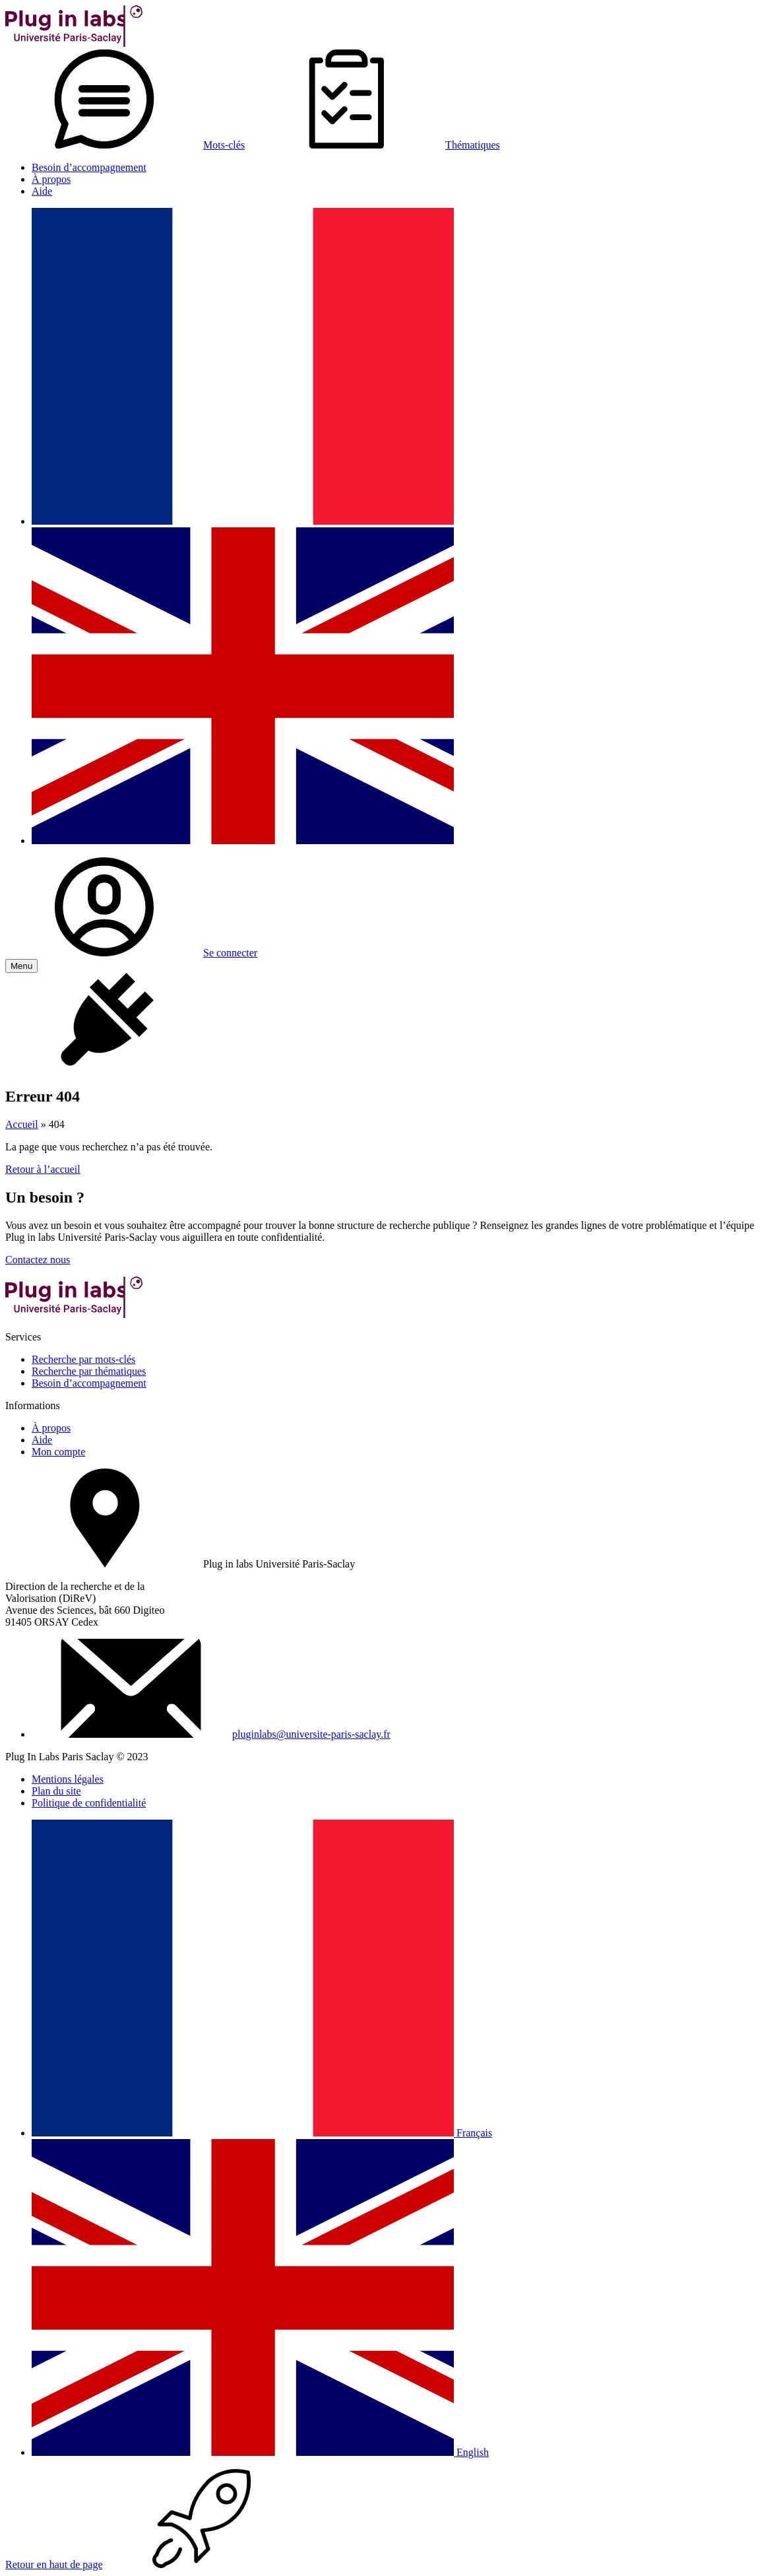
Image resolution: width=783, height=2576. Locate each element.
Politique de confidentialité (89, 1802)
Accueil (21, 1124)
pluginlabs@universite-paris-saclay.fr (311, 1734)
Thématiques (373, 144)
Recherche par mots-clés (83, 1359)
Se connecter (131, 952)
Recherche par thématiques (89, 1371)
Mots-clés (125, 144)
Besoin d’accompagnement (89, 167)
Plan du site (56, 1791)
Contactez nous (37, 1259)
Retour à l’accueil (42, 1169)
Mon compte (58, 1451)
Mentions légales (68, 1779)
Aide (42, 191)
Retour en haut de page (153, 2564)
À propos (51, 179)
